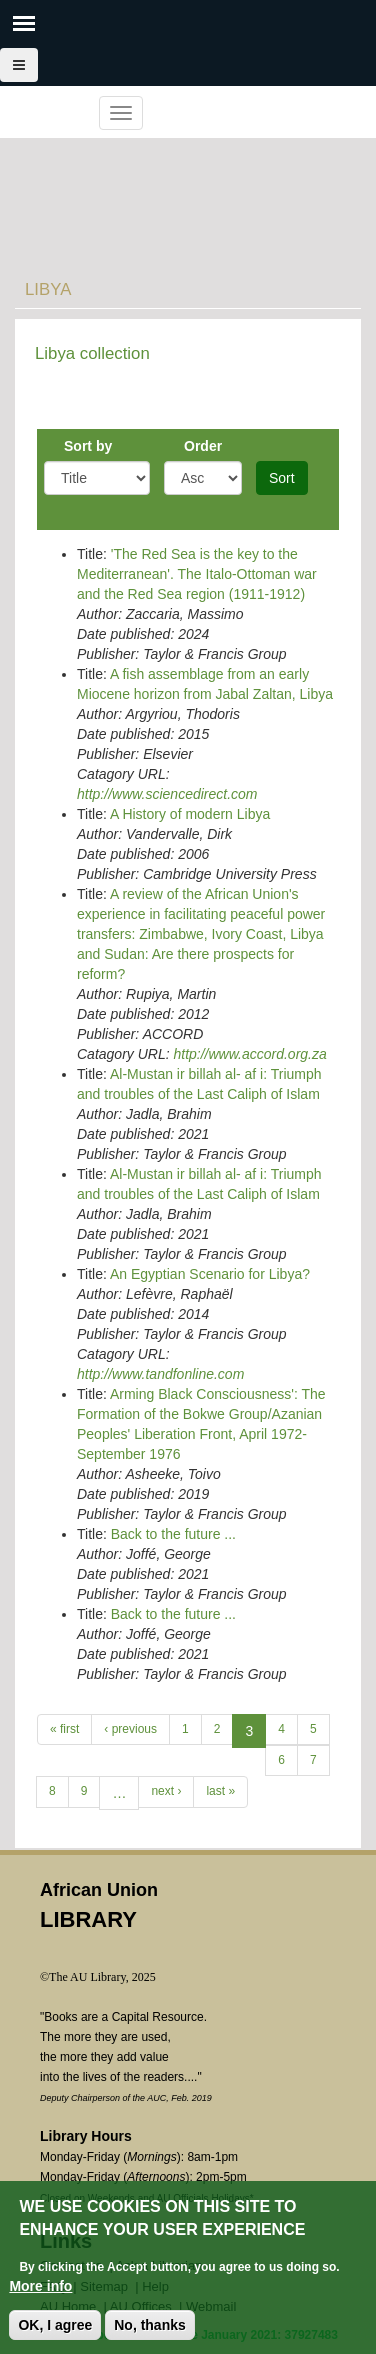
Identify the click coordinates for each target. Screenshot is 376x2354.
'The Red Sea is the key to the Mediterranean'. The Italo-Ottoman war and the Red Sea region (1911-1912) (197, 574)
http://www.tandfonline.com (160, 1374)
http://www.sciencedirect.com (167, 794)
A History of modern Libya (190, 814)
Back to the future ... (173, 1534)
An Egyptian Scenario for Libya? (210, 1274)
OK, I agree (55, 2325)
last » (220, 1791)
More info (40, 2286)
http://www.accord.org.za (249, 1054)
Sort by (88, 446)
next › (166, 1791)
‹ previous (130, 1729)
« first (64, 1729)
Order (203, 446)
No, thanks (150, 2325)
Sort (282, 478)
